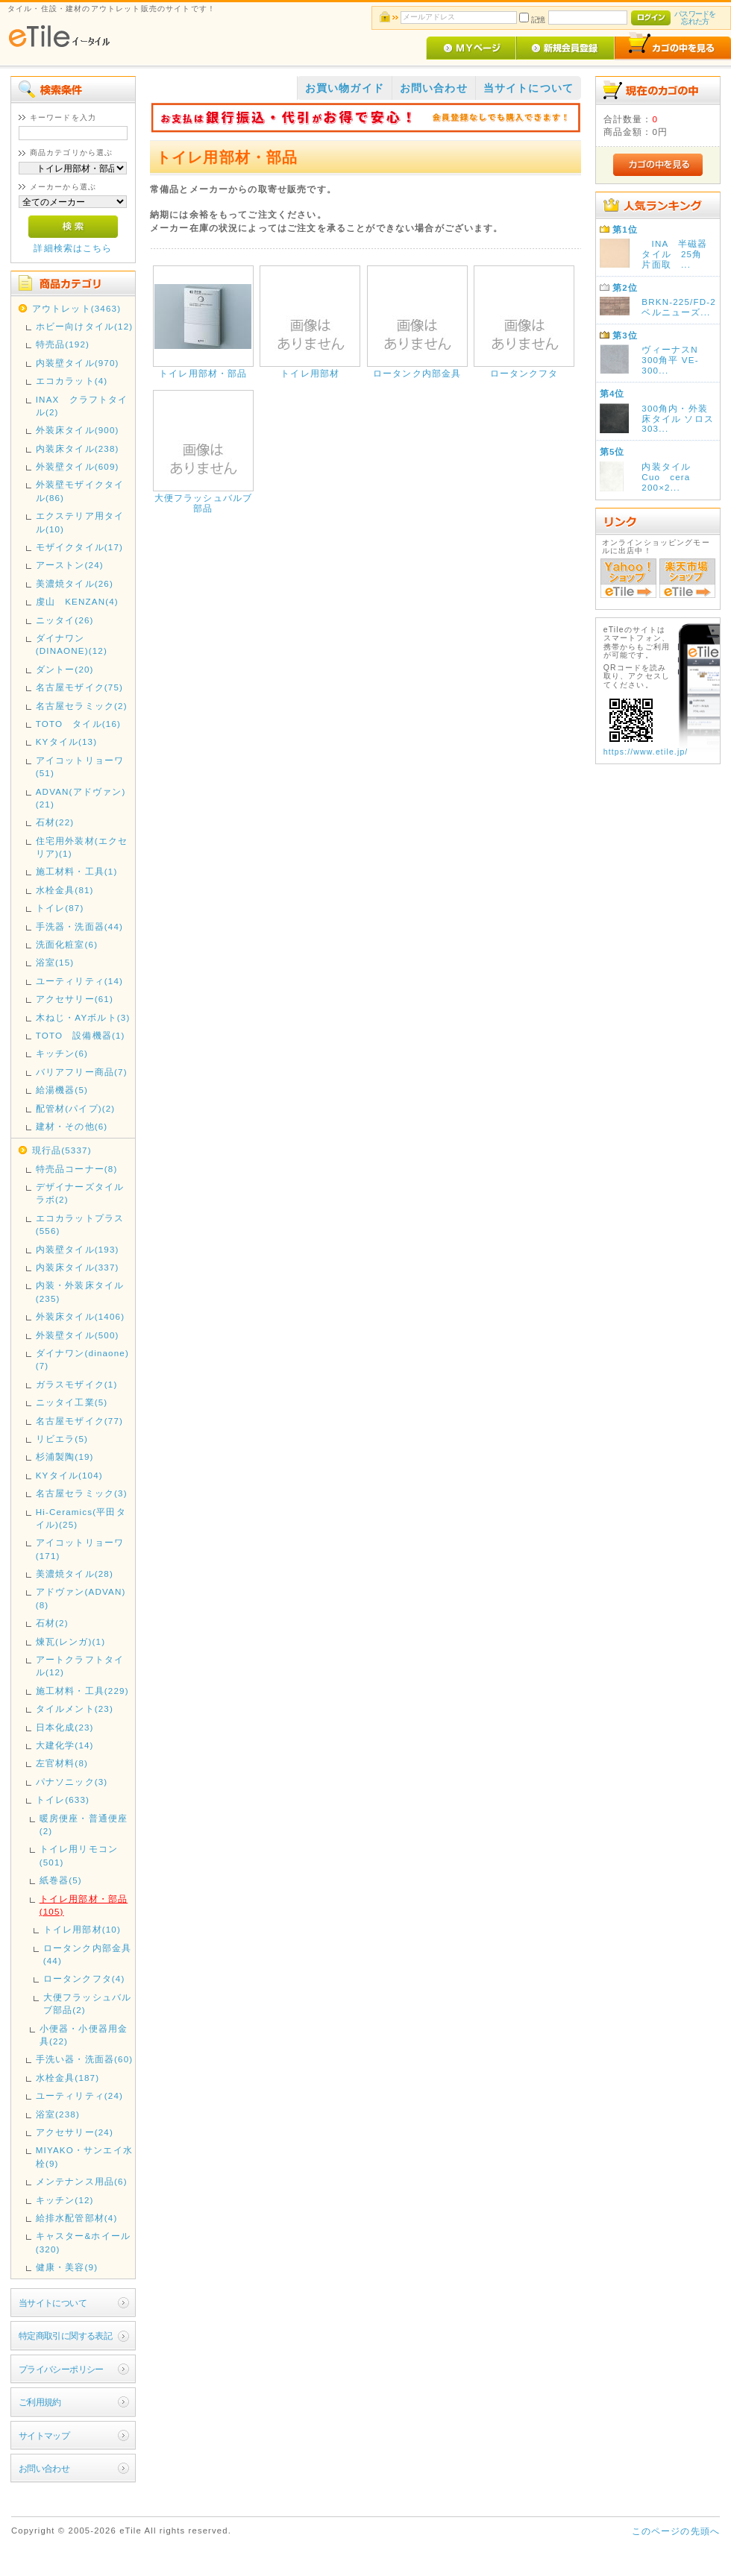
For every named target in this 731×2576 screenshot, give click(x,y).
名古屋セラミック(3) (82, 1493)
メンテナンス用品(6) (82, 2181)
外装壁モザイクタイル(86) (80, 490)
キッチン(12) (65, 2200)
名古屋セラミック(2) (82, 706)
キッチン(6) (62, 1053)
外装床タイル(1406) (80, 1316)
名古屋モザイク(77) (79, 1421)
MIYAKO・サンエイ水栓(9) (84, 2156)
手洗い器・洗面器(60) (85, 2059)
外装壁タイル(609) (77, 466)
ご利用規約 (40, 2402)
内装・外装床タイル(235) (80, 1291)
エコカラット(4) (72, 380)
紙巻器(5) (61, 1880)
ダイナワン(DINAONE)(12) (71, 644)
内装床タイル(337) (77, 1267)
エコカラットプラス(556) (80, 1224)
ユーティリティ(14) (79, 981)
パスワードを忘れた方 (694, 17)
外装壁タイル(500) (77, 1335)
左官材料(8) (62, 1763)
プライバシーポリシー (61, 2369)
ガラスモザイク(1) (77, 1384)
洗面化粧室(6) (67, 944)
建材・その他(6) (72, 1126)
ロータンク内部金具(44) (87, 1954)
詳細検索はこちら (73, 248)
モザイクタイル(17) (79, 547)
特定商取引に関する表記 (66, 2335)
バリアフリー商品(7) (82, 1072)
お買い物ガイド (344, 88)
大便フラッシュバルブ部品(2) (87, 2003)
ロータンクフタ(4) (84, 1978)
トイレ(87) (60, 908)
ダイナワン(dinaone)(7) (82, 1359)
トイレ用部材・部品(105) (84, 1905)
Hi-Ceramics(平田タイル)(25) (81, 1518)
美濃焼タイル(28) (74, 1573)
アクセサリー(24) (74, 2132)
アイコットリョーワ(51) (80, 766)
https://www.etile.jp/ (645, 752)
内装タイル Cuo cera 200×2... (670, 477)
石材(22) (55, 822)
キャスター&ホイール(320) (83, 2242)
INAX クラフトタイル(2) (82, 405)
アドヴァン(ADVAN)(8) (81, 1598)
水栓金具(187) (68, 2077)
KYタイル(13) (67, 741)
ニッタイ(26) (65, 620)
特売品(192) (63, 344)
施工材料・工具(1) (77, 871)
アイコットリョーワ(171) (80, 1548)
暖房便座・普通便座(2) (84, 1824)
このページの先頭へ (676, 2531)
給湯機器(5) (62, 1090)
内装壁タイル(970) (77, 363)
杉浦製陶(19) (65, 1456)
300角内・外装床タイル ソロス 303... (677, 418)
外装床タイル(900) (77, 430)
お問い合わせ (44, 2468)
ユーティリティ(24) (79, 2095)
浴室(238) (58, 2114)
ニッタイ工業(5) (72, 1402)
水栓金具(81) (65, 890)
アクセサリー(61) (74, 999)
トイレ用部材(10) (82, 1929)
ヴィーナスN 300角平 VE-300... (674, 359)
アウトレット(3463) (76, 308)
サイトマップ (44, 2435)
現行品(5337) (62, 1150)
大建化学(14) (65, 1745)
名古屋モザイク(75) (79, 687)
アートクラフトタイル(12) (80, 1665)
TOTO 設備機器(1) (80, 1035)
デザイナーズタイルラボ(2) (80, 1193)
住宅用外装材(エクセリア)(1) (82, 847)
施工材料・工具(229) (82, 1690)
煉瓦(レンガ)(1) (71, 1641)
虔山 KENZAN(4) (77, 601)
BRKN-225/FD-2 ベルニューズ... (678, 307)
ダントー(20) (65, 669)
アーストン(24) (70, 565)
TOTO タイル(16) (78, 723)
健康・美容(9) (67, 2267)
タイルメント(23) (74, 1708)
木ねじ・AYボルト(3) (83, 1017)
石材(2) (52, 1623)
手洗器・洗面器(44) (79, 926)
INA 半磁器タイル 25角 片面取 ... (676, 254)
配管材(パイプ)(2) (76, 1108)
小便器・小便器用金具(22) (84, 2035)
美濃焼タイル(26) (74, 583)
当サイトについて (53, 2303)
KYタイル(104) (69, 1475)
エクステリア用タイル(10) (80, 522)
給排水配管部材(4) (77, 2218)
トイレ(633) (63, 1799)
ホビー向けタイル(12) (85, 326)
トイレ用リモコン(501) (79, 1855)
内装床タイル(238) (77, 448)
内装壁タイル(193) (77, 1249)
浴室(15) (55, 962)
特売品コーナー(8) (77, 1169)
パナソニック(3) (72, 1781)
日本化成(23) (65, 1727)
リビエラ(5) (62, 1438)
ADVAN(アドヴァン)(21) (81, 798)
